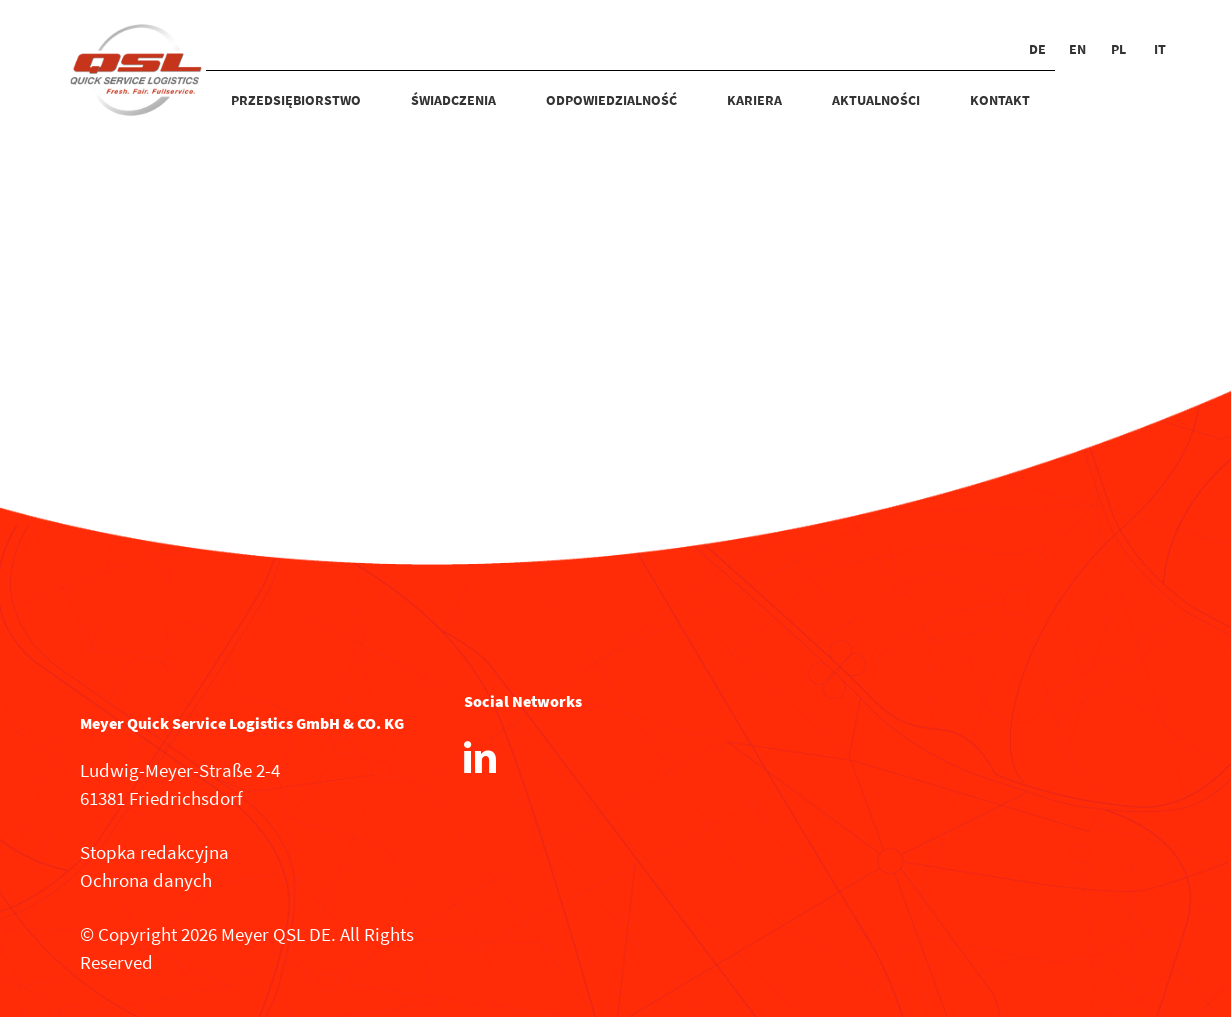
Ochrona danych (146, 880)
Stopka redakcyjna (154, 852)
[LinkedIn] (480, 757)
